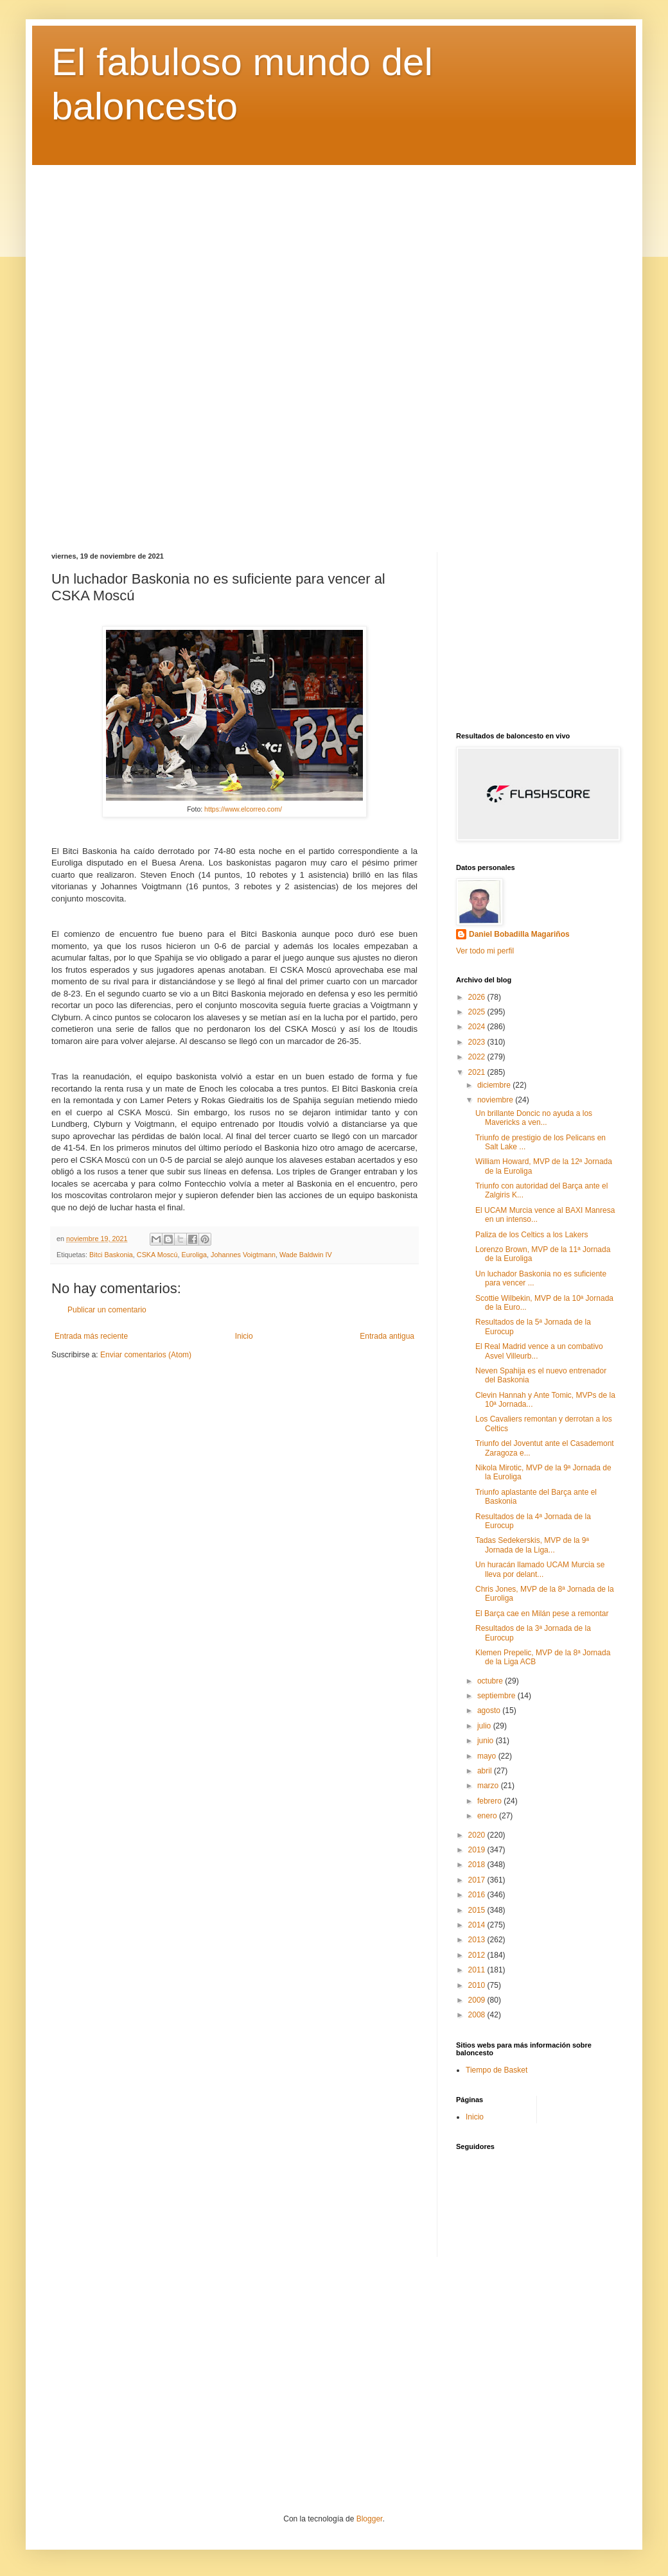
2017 (478, 1879)
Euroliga (194, 1254)
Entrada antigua (387, 1336)
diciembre (495, 1085)
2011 (478, 1969)
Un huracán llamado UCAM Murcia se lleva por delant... (539, 1569)
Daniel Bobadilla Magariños (519, 934)
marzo (489, 1785)
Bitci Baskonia (111, 1254)
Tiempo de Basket (496, 2070)
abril (485, 1770)
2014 (478, 1924)
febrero (490, 1801)
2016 (478, 1894)
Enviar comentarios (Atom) (145, 1354)
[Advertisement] (334, 349)
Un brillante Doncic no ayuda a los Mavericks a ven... (533, 1118)
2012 (478, 1955)
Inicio (244, 1336)
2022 (478, 1056)
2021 (478, 1072)
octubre (491, 1680)
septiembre (497, 1695)
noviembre (496, 1099)
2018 (478, 1864)
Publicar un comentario (106, 1309)
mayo (487, 1756)
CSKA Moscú (157, 1254)
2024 (478, 1026)
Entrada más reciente (91, 1336)
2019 (478, 1849)
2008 (478, 2014)
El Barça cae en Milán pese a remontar (541, 1613)
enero (488, 1815)
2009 (478, 2000)
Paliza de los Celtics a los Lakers (531, 1234)
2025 (478, 1011)
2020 (478, 1835)
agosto (489, 1710)
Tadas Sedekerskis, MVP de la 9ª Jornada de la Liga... (532, 1545)
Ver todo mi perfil (485, 950)
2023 (478, 1042)
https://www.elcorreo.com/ (243, 809)
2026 (478, 997)
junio (486, 1740)
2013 (478, 1939)
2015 (478, 1910)
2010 (478, 1985)
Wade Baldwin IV (305, 1254)
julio (485, 1725)
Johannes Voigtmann (243, 1254)
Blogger (369, 2518)
